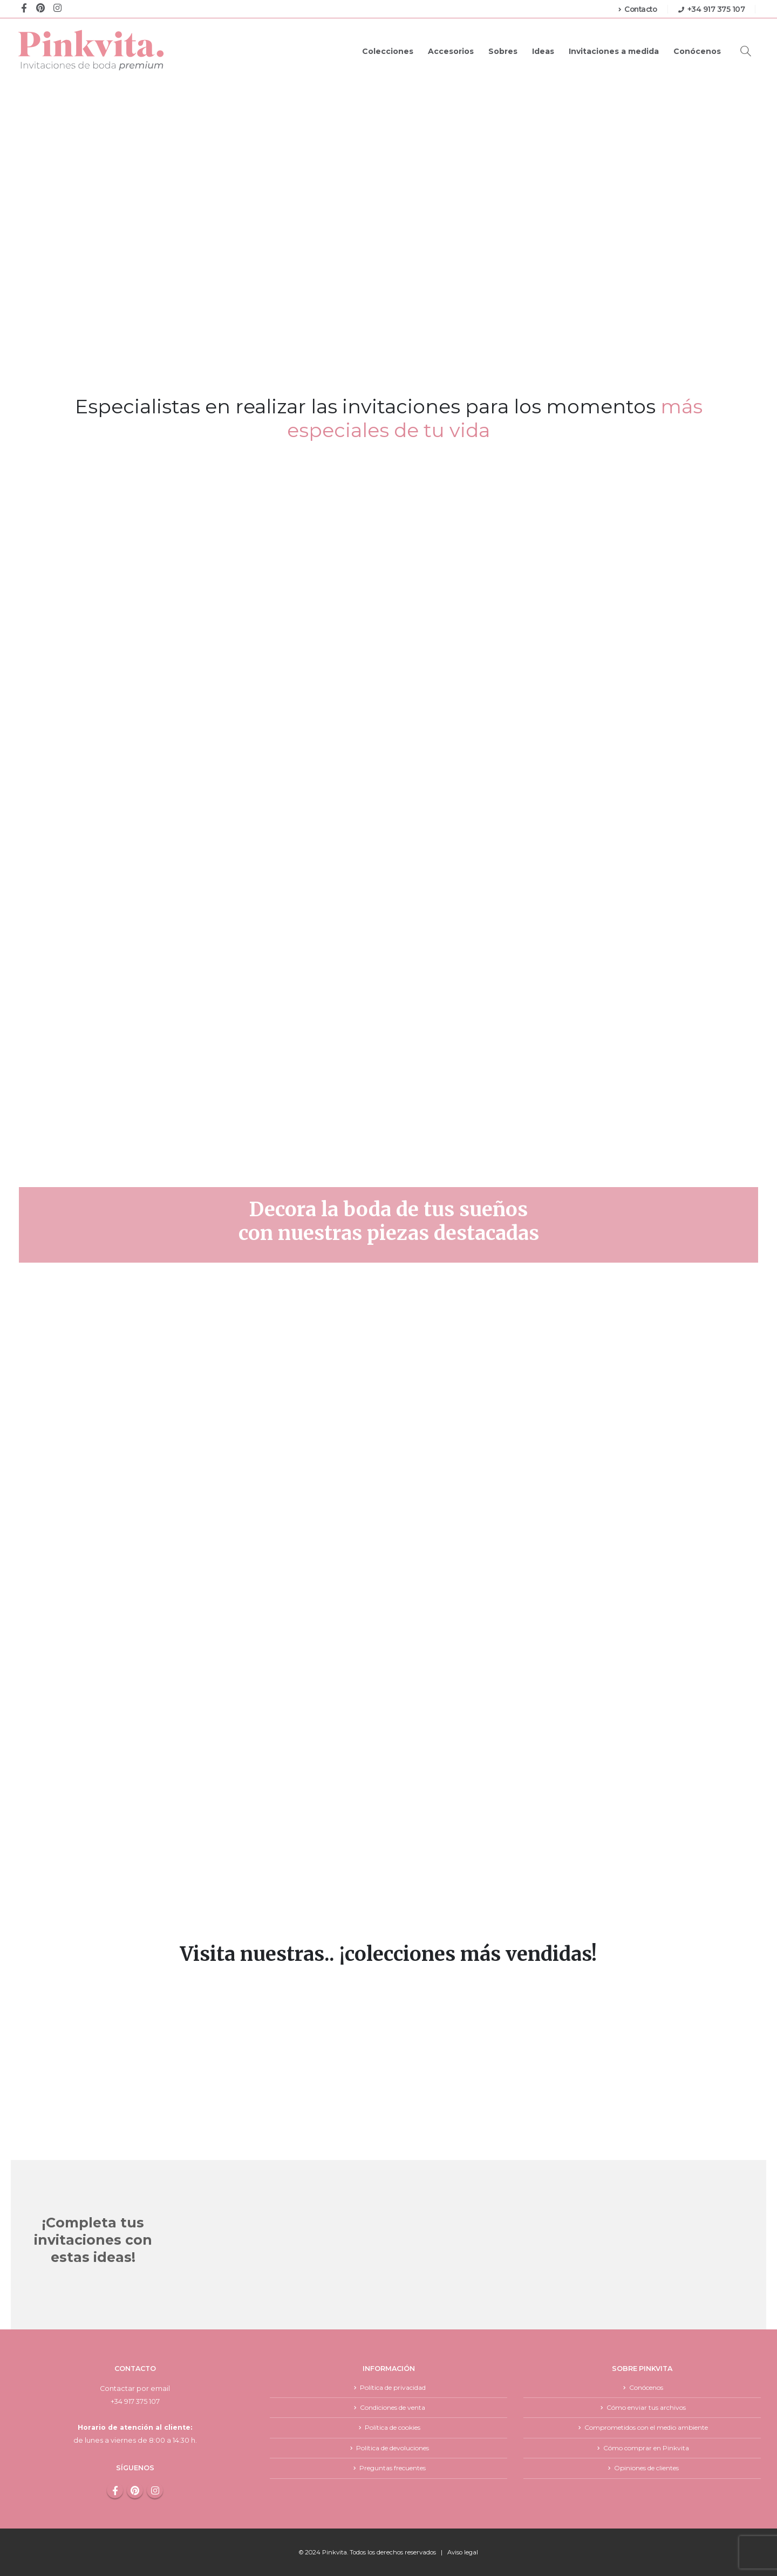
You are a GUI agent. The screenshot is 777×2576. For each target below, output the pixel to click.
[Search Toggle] (745, 51)
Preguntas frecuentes (393, 2468)
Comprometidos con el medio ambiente (646, 2428)
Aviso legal (462, 2552)
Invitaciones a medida (614, 51)
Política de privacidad (393, 2387)
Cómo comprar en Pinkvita (646, 2448)
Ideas (543, 51)
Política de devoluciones (393, 2448)
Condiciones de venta (393, 2407)
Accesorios (451, 51)
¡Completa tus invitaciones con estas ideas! (93, 2239)
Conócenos (697, 51)
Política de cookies (392, 2428)
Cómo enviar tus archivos (646, 2407)
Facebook (115, 2490)
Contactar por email (135, 2388)
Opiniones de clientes (646, 2468)
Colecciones (387, 51)
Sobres (502, 51)
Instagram (155, 2490)
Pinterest (135, 2490)
